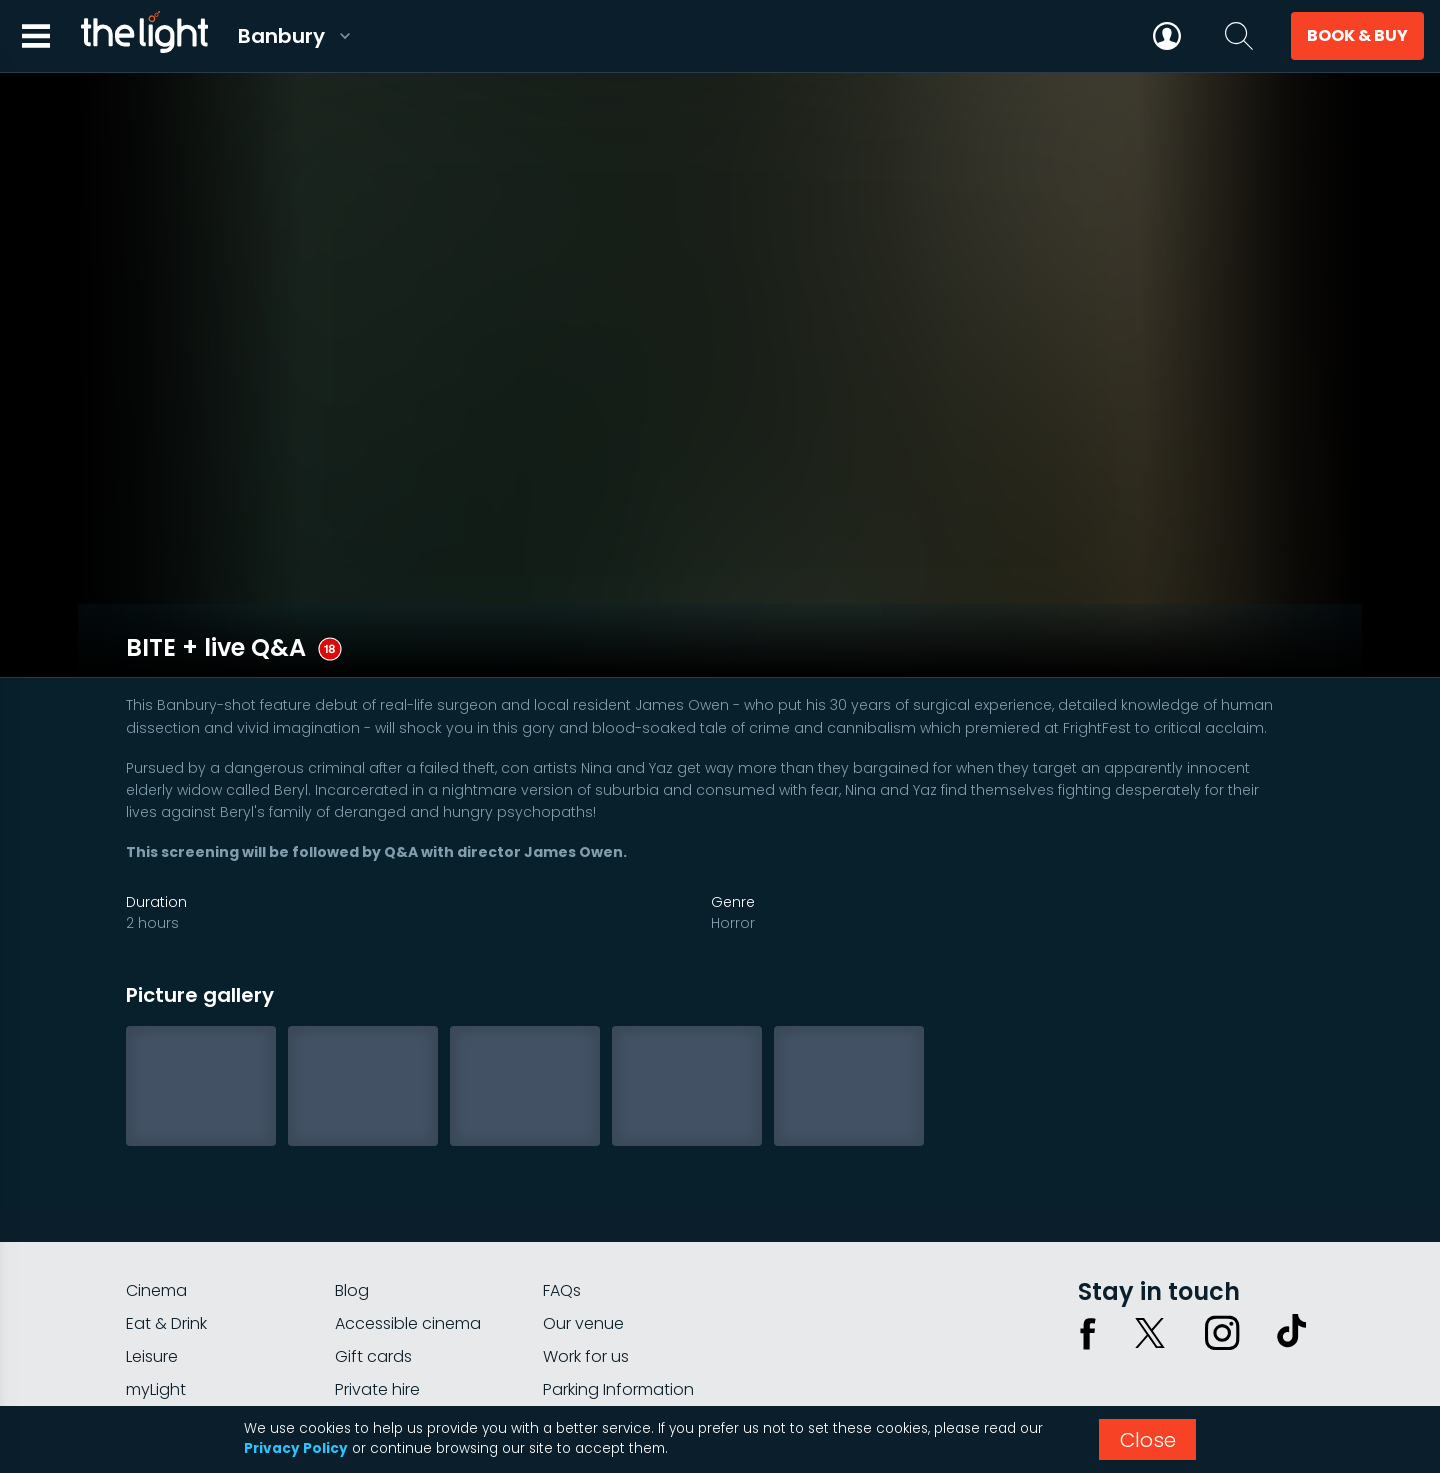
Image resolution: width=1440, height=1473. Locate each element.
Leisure (152, 1297)
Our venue (583, 1264)
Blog (352, 1231)
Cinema (156, 1231)
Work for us (586, 1297)
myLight (156, 1330)
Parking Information (618, 1330)
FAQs (562, 1231)
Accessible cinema (408, 1264)
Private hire (377, 1330)
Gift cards (373, 1297)
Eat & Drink (166, 1264)
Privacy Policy (296, 1448)
